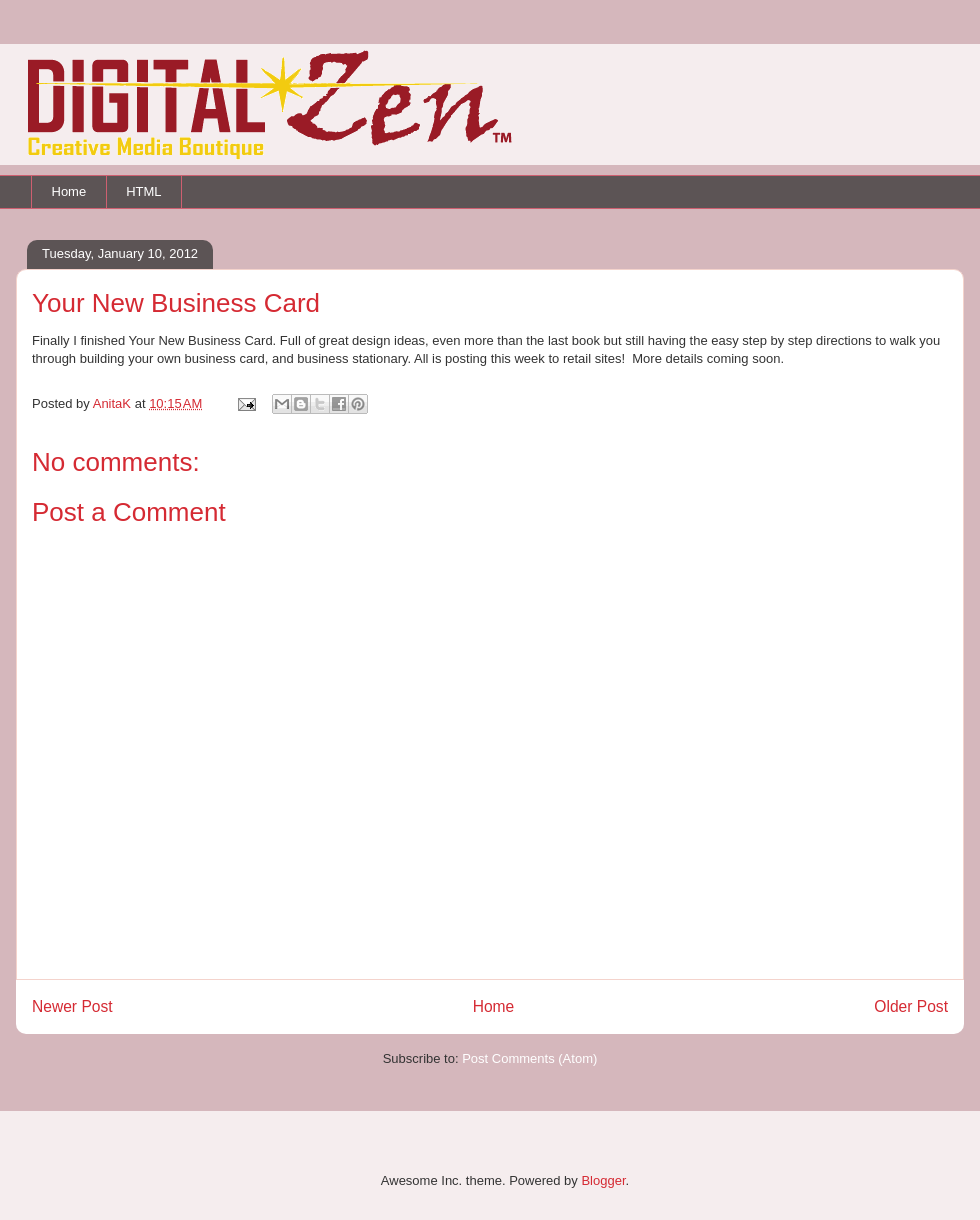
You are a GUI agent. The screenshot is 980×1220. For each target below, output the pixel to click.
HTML (143, 191)
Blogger (603, 1180)
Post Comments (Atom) (529, 1058)
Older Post (911, 1006)
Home (69, 191)
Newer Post (72, 1006)
